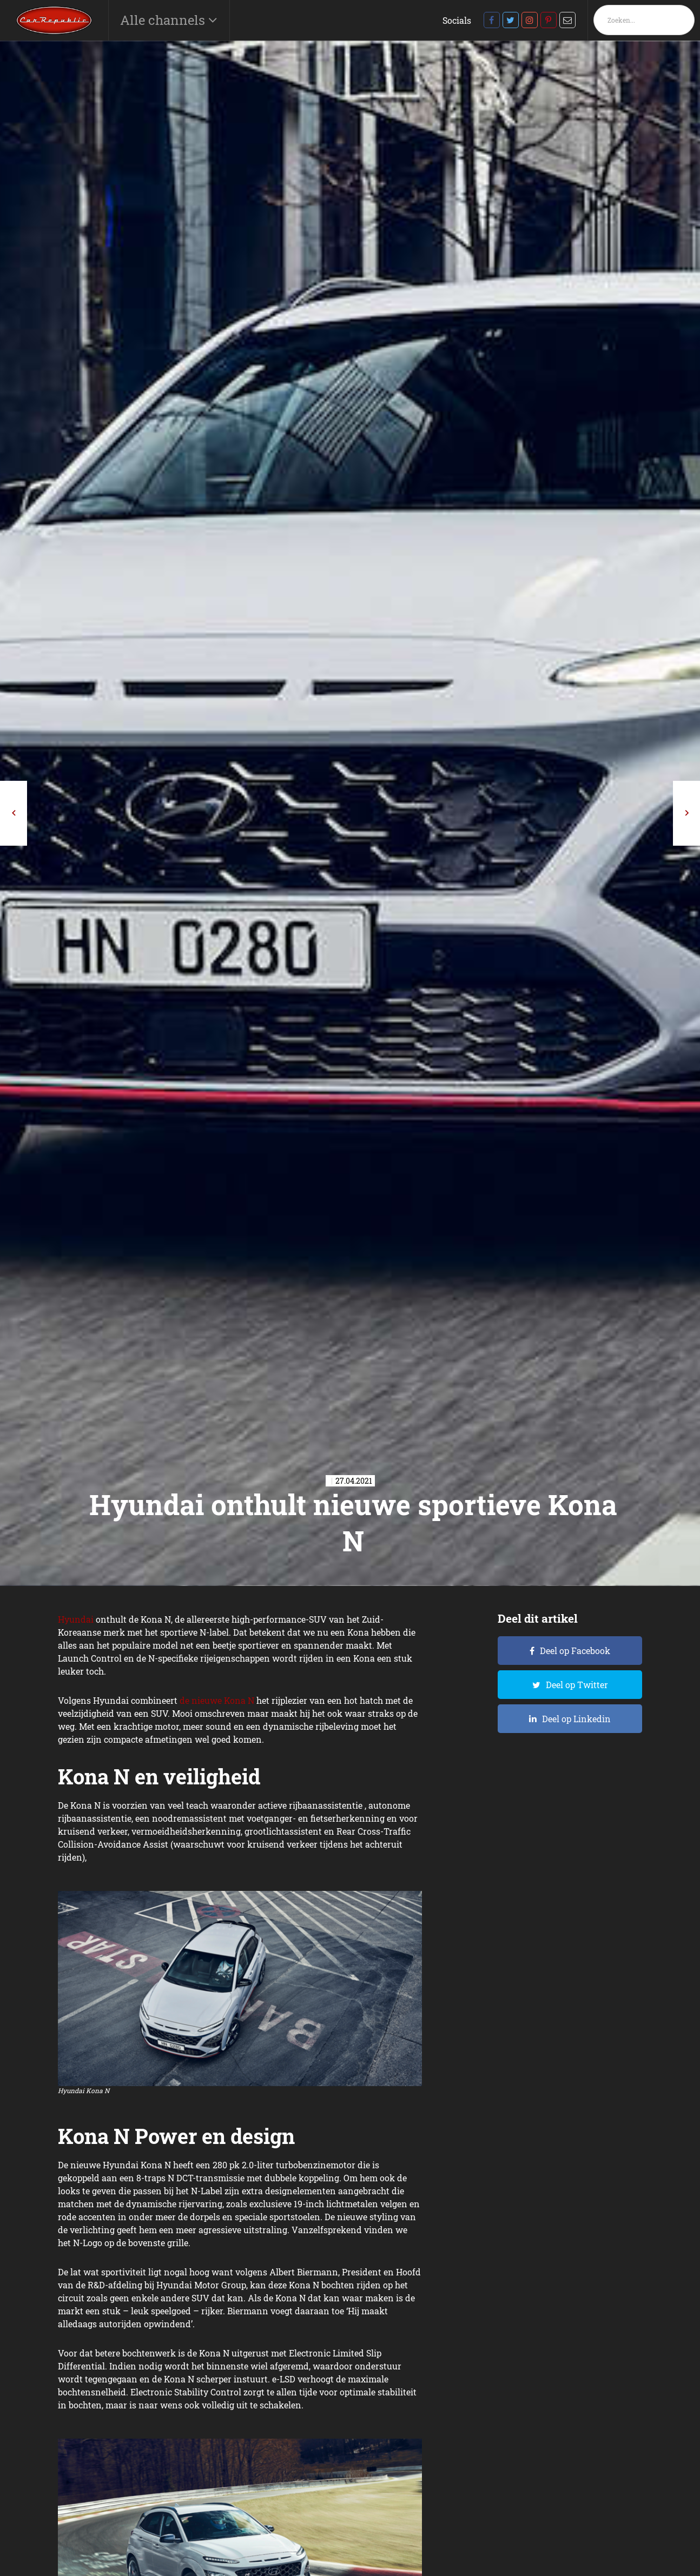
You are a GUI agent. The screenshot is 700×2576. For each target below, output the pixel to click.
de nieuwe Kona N (217, 1700)
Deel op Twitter (577, 1684)
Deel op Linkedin (576, 1718)
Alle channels (164, 20)
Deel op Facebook (575, 1650)
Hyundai (76, 1619)
